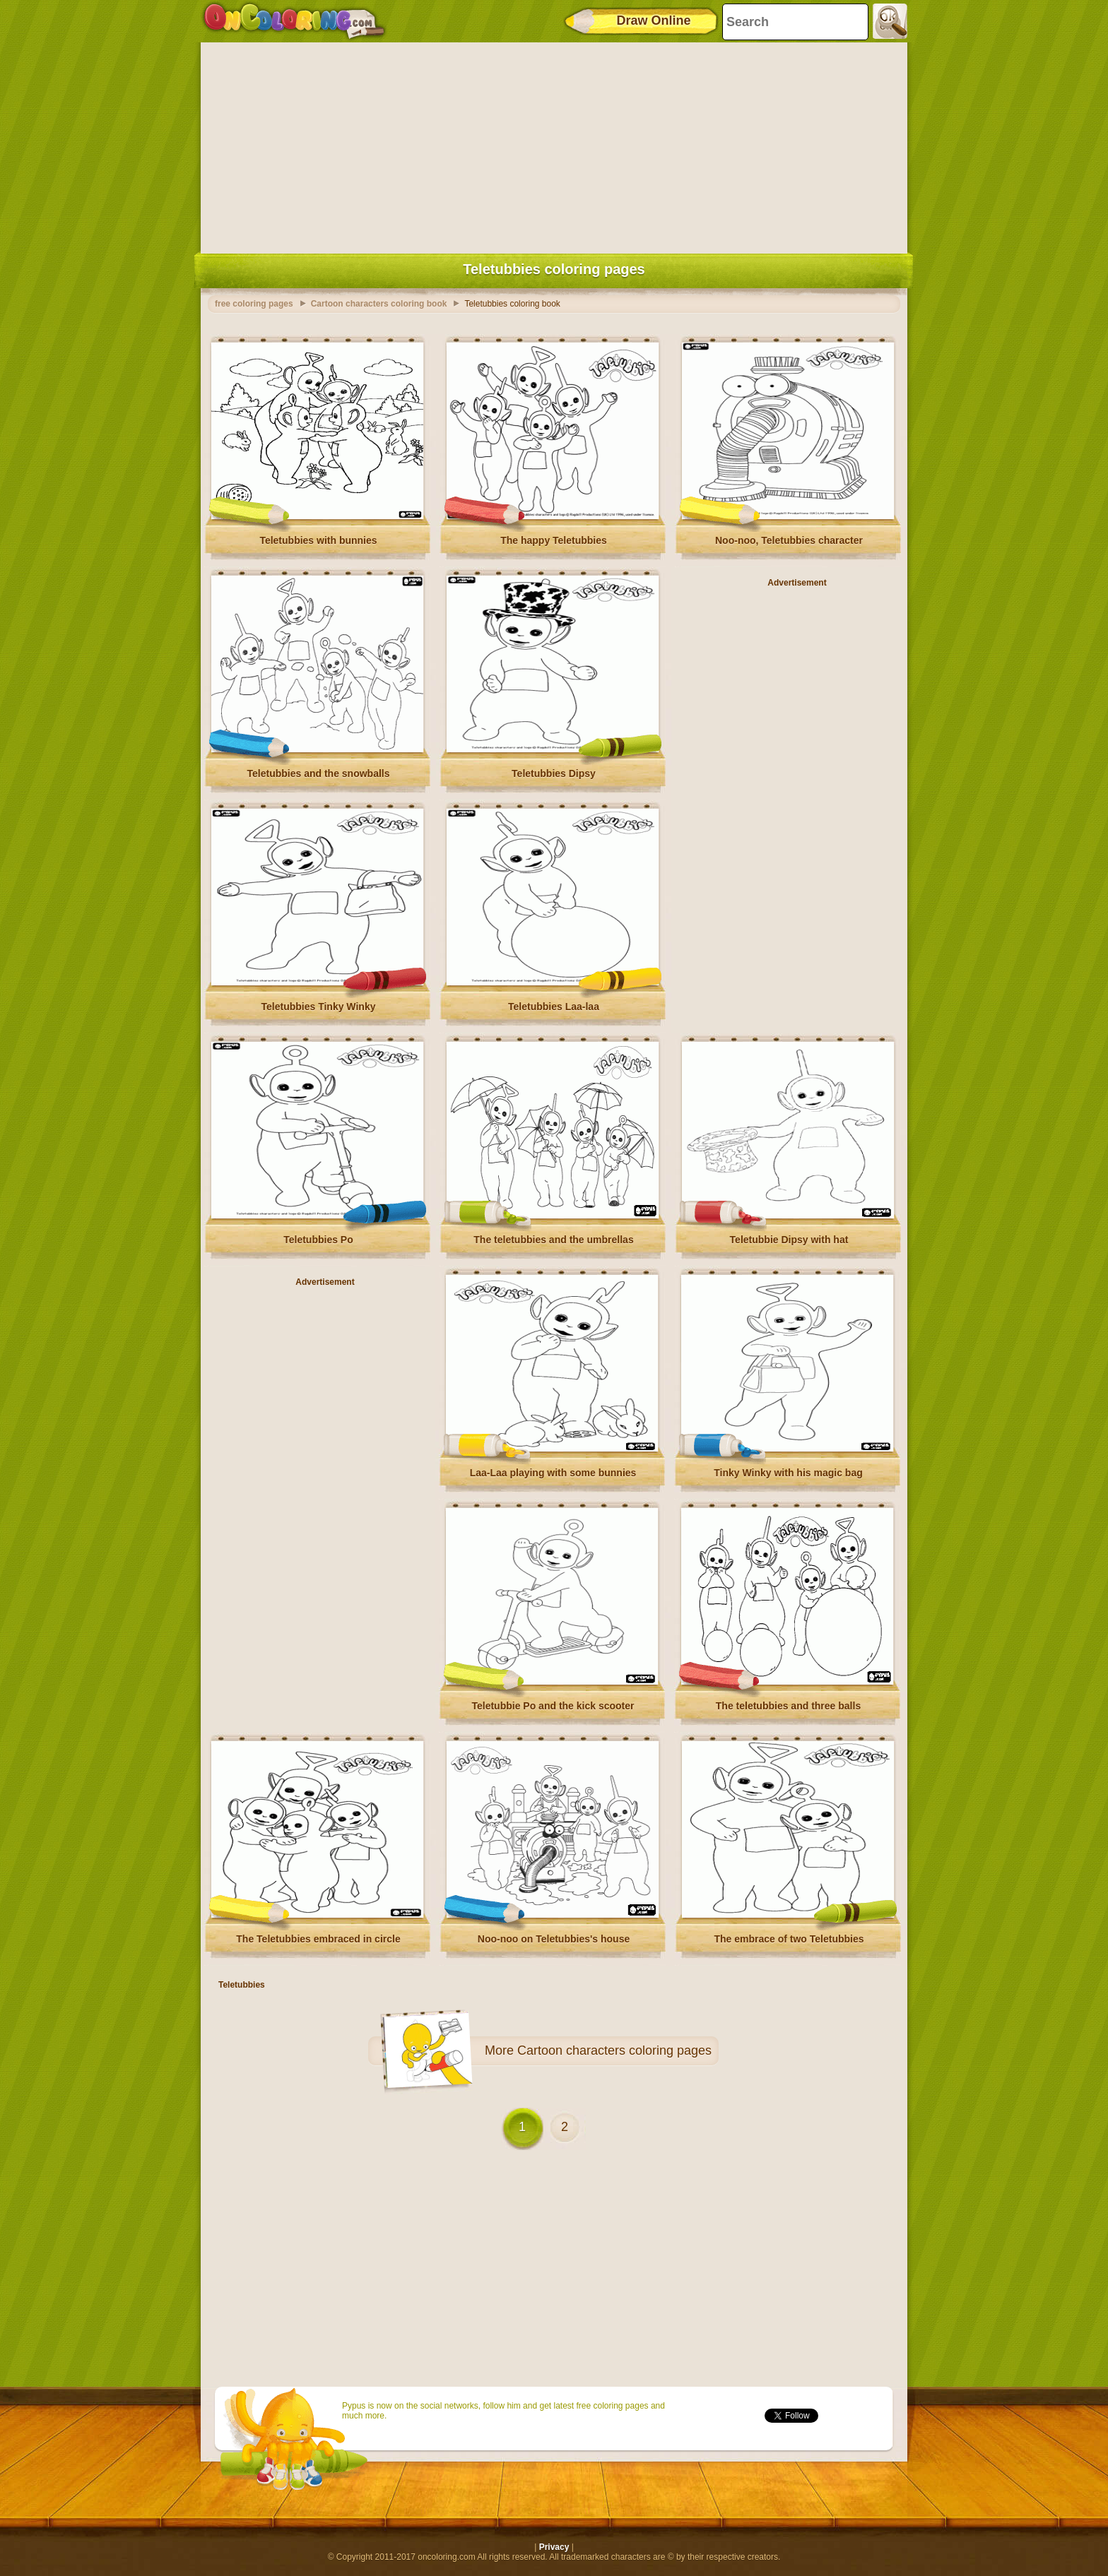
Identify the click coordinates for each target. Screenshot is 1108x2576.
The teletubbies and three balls (788, 1705)
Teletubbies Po (318, 1239)
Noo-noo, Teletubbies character (789, 540)
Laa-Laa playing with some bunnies (553, 1472)
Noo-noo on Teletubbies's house (554, 1939)
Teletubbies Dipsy (554, 773)
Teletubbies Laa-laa (553, 1006)
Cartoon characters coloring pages (614, 2050)
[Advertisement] (554, 145)
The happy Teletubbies (553, 540)
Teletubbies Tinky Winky (318, 1006)
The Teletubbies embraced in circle (318, 1939)
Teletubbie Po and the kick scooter (552, 1705)
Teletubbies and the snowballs (318, 773)
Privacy (554, 2547)
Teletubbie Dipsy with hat (789, 1239)
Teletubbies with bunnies (318, 540)
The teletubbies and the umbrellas (553, 1239)
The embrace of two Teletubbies (789, 1939)
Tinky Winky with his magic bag (788, 1472)
